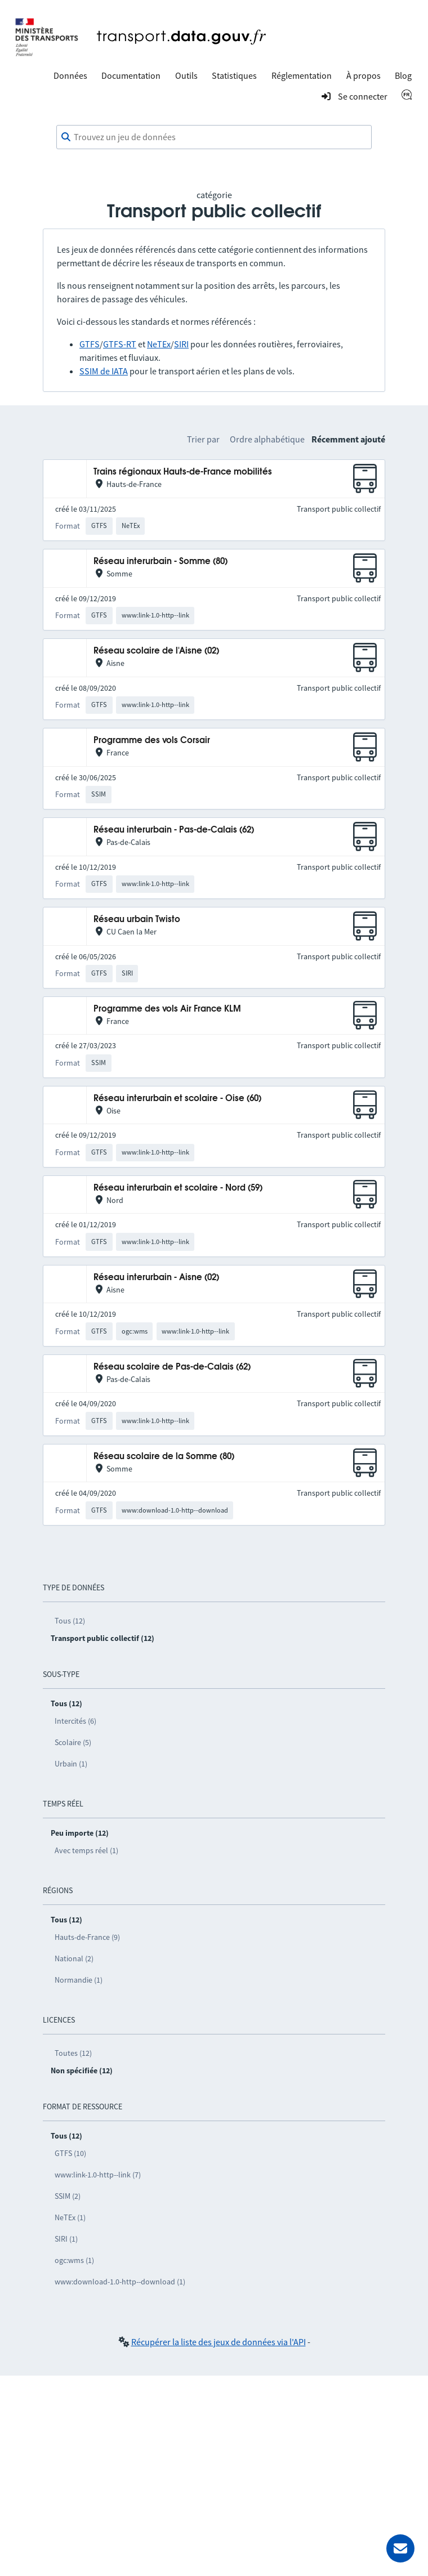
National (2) (74, 1958)
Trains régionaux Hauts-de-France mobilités (182, 472)
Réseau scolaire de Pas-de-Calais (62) (172, 1367)
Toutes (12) (73, 2053)
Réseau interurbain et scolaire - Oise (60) (177, 1098)
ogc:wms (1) (74, 2260)
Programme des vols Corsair (151, 740)
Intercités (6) (75, 1721)
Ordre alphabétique (267, 439)
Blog (403, 75)
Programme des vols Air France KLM (167, 1009)
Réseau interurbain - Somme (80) (160, 561)
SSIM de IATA (103, 371)
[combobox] (214, 137)
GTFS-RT (119, 344)
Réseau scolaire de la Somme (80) (163, 1456)
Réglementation (301, 75)
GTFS (89, 344)
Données (70, 75)
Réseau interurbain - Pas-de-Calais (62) (173, 830)
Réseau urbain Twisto (136, 919)
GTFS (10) (70, 2153)
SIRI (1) (66, 2239)
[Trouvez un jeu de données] (214, 137)
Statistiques (234, 75)
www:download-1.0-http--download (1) (120, 2282)
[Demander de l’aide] (400, 2548)
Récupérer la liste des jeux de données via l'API (218, 2341)
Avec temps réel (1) (86, 1850)
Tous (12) (70, 1621)
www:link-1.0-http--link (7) (98, 2175)
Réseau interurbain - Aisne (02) (156, 1277)
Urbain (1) (71, 1764)
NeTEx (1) (70, 2217)
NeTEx (159, 344)
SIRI (181, 344)
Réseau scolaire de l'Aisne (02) (156, 651)
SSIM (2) (68, 2196)
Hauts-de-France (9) (87, 1937)
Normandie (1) (78, 1980)
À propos (363, 75)
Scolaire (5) (73, 1742)
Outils (186, 75)
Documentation (130, 75)
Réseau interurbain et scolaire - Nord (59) (177, 1188)
